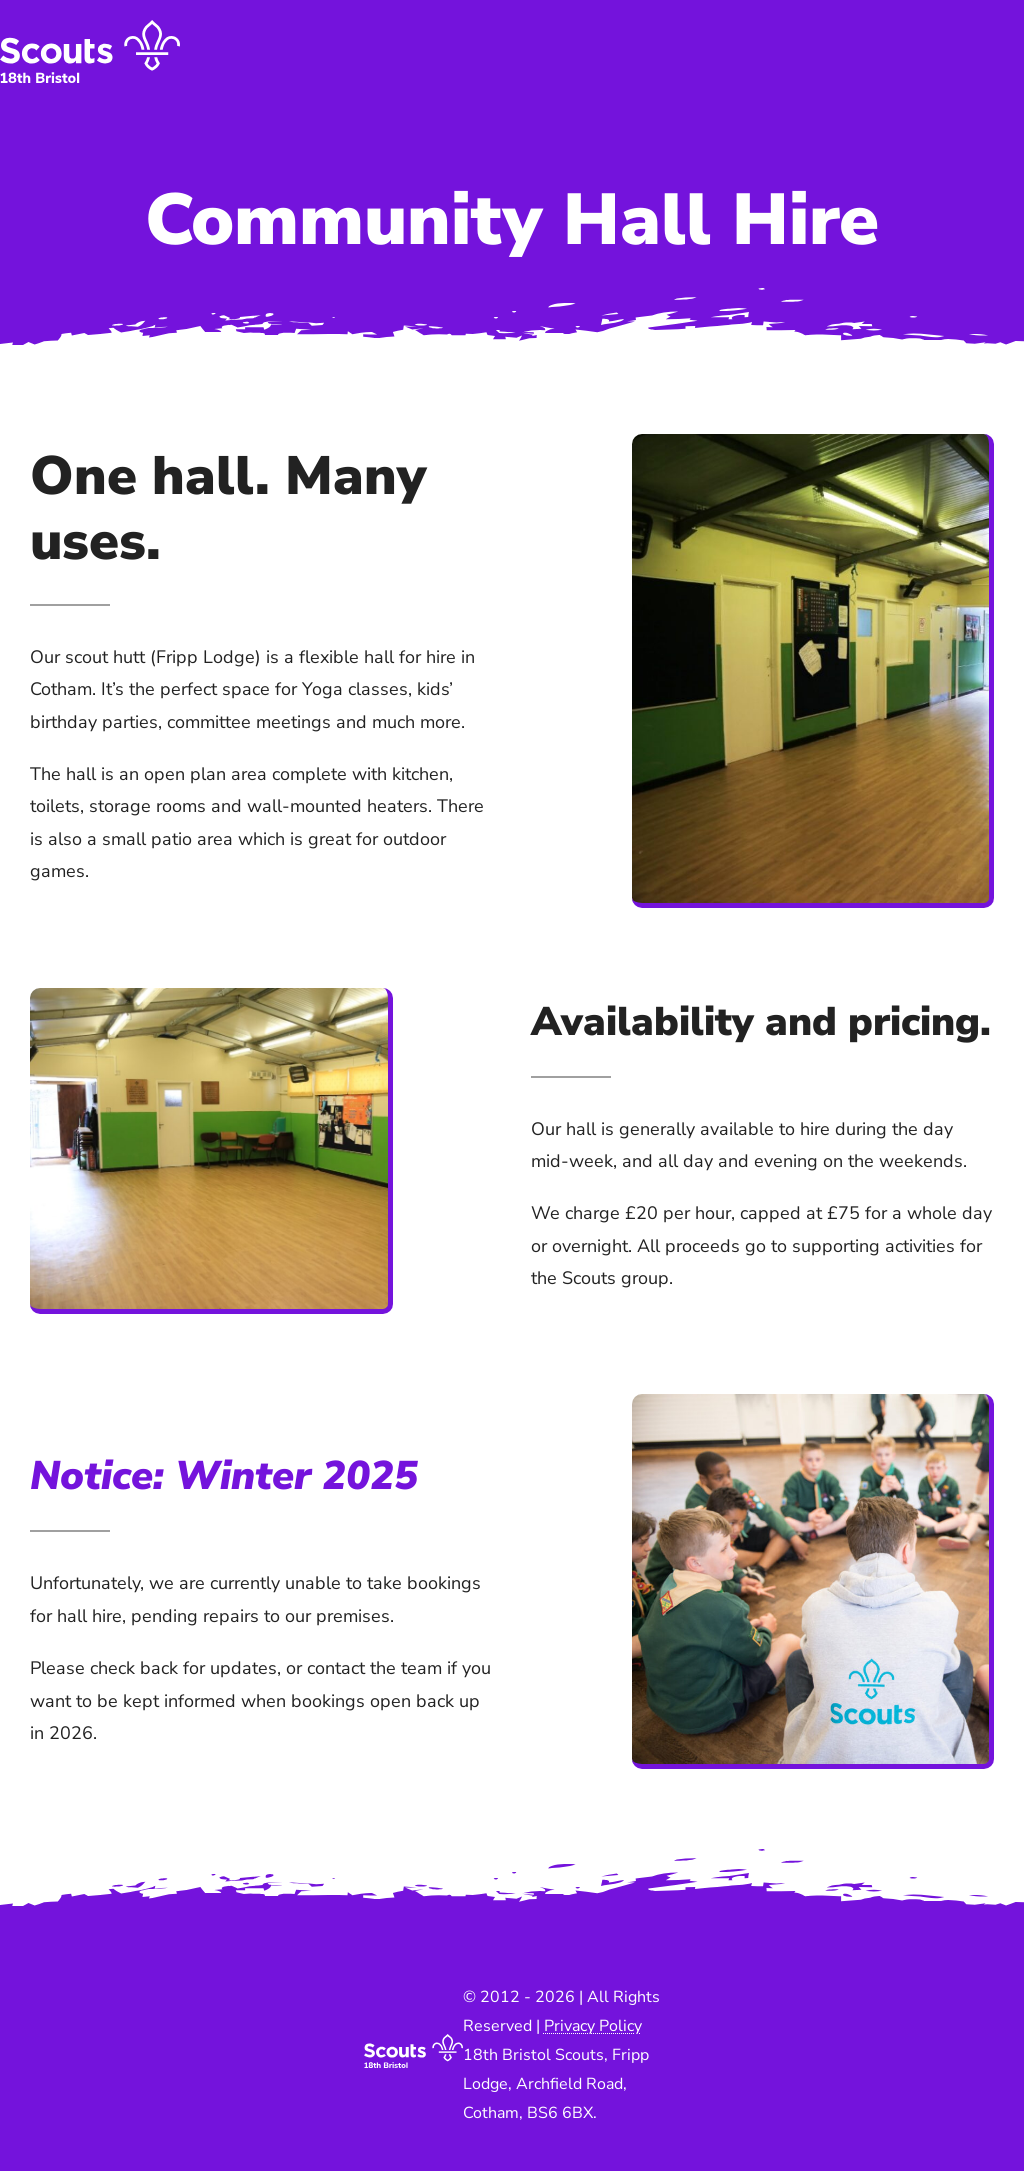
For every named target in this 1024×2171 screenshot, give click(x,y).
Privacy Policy (593, 2026)
